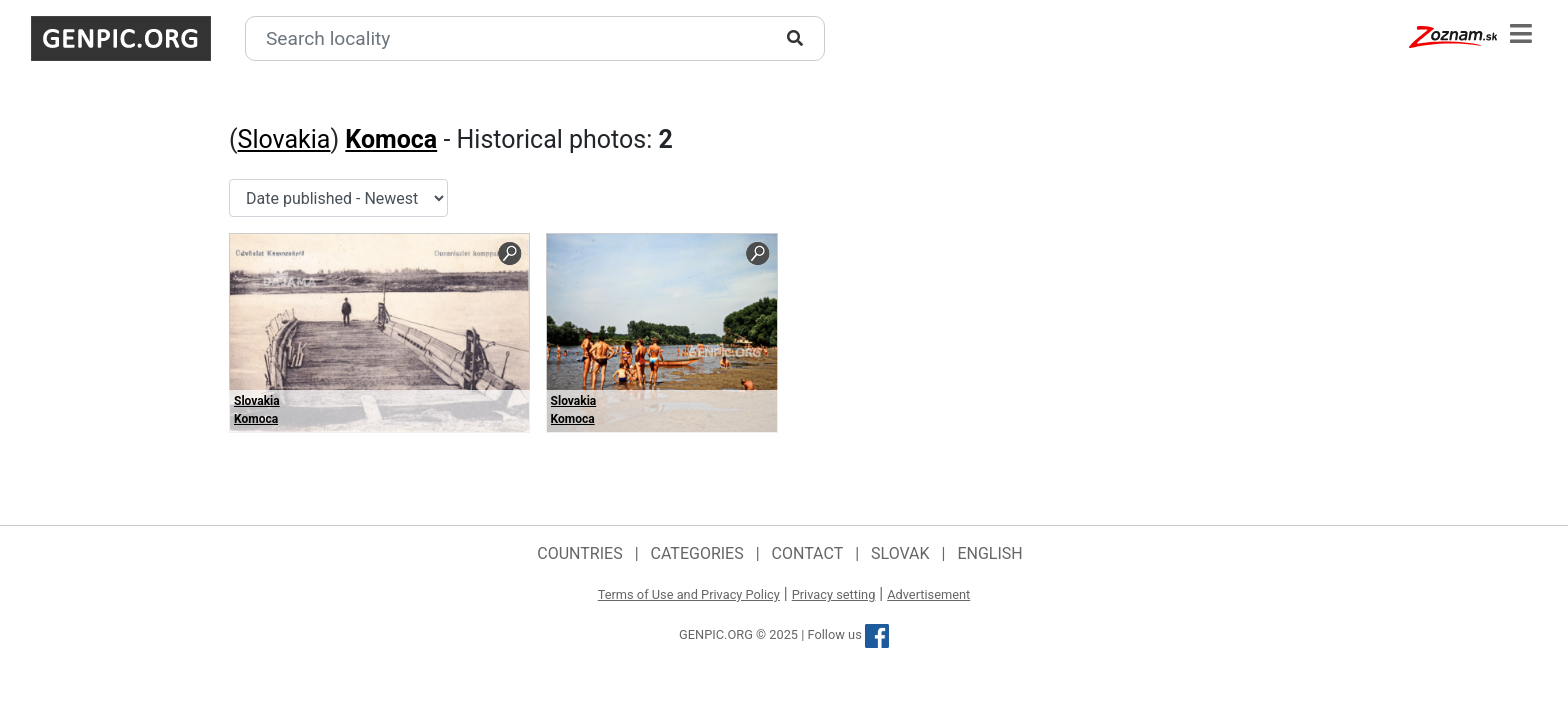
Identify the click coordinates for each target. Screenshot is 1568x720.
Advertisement (928, 594)
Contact (808, 553)
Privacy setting (834, 594)
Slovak (900, 553)
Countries (579, 553)
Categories (697, 553)
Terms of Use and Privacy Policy (689, 594)
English (989, 553)
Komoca (391, 139)
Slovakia (284, 139)
